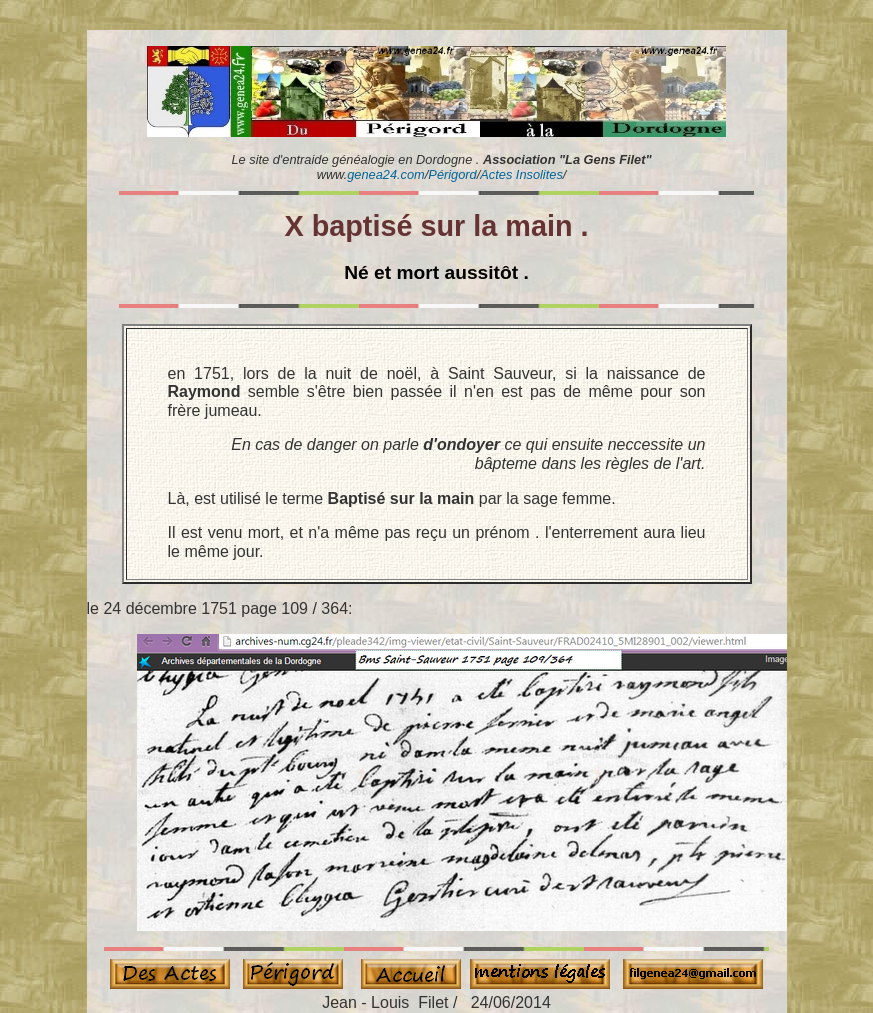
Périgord (452, 174)
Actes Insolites (521, 174)
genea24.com (386, 174)
